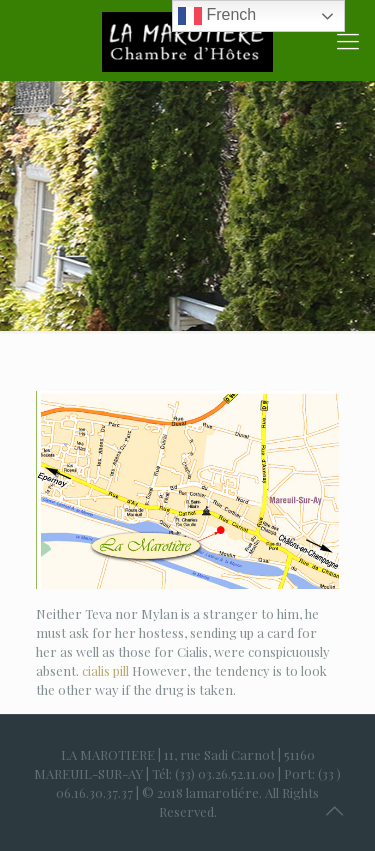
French (217, 16)
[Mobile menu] (348, 40)
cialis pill (105, 670)
